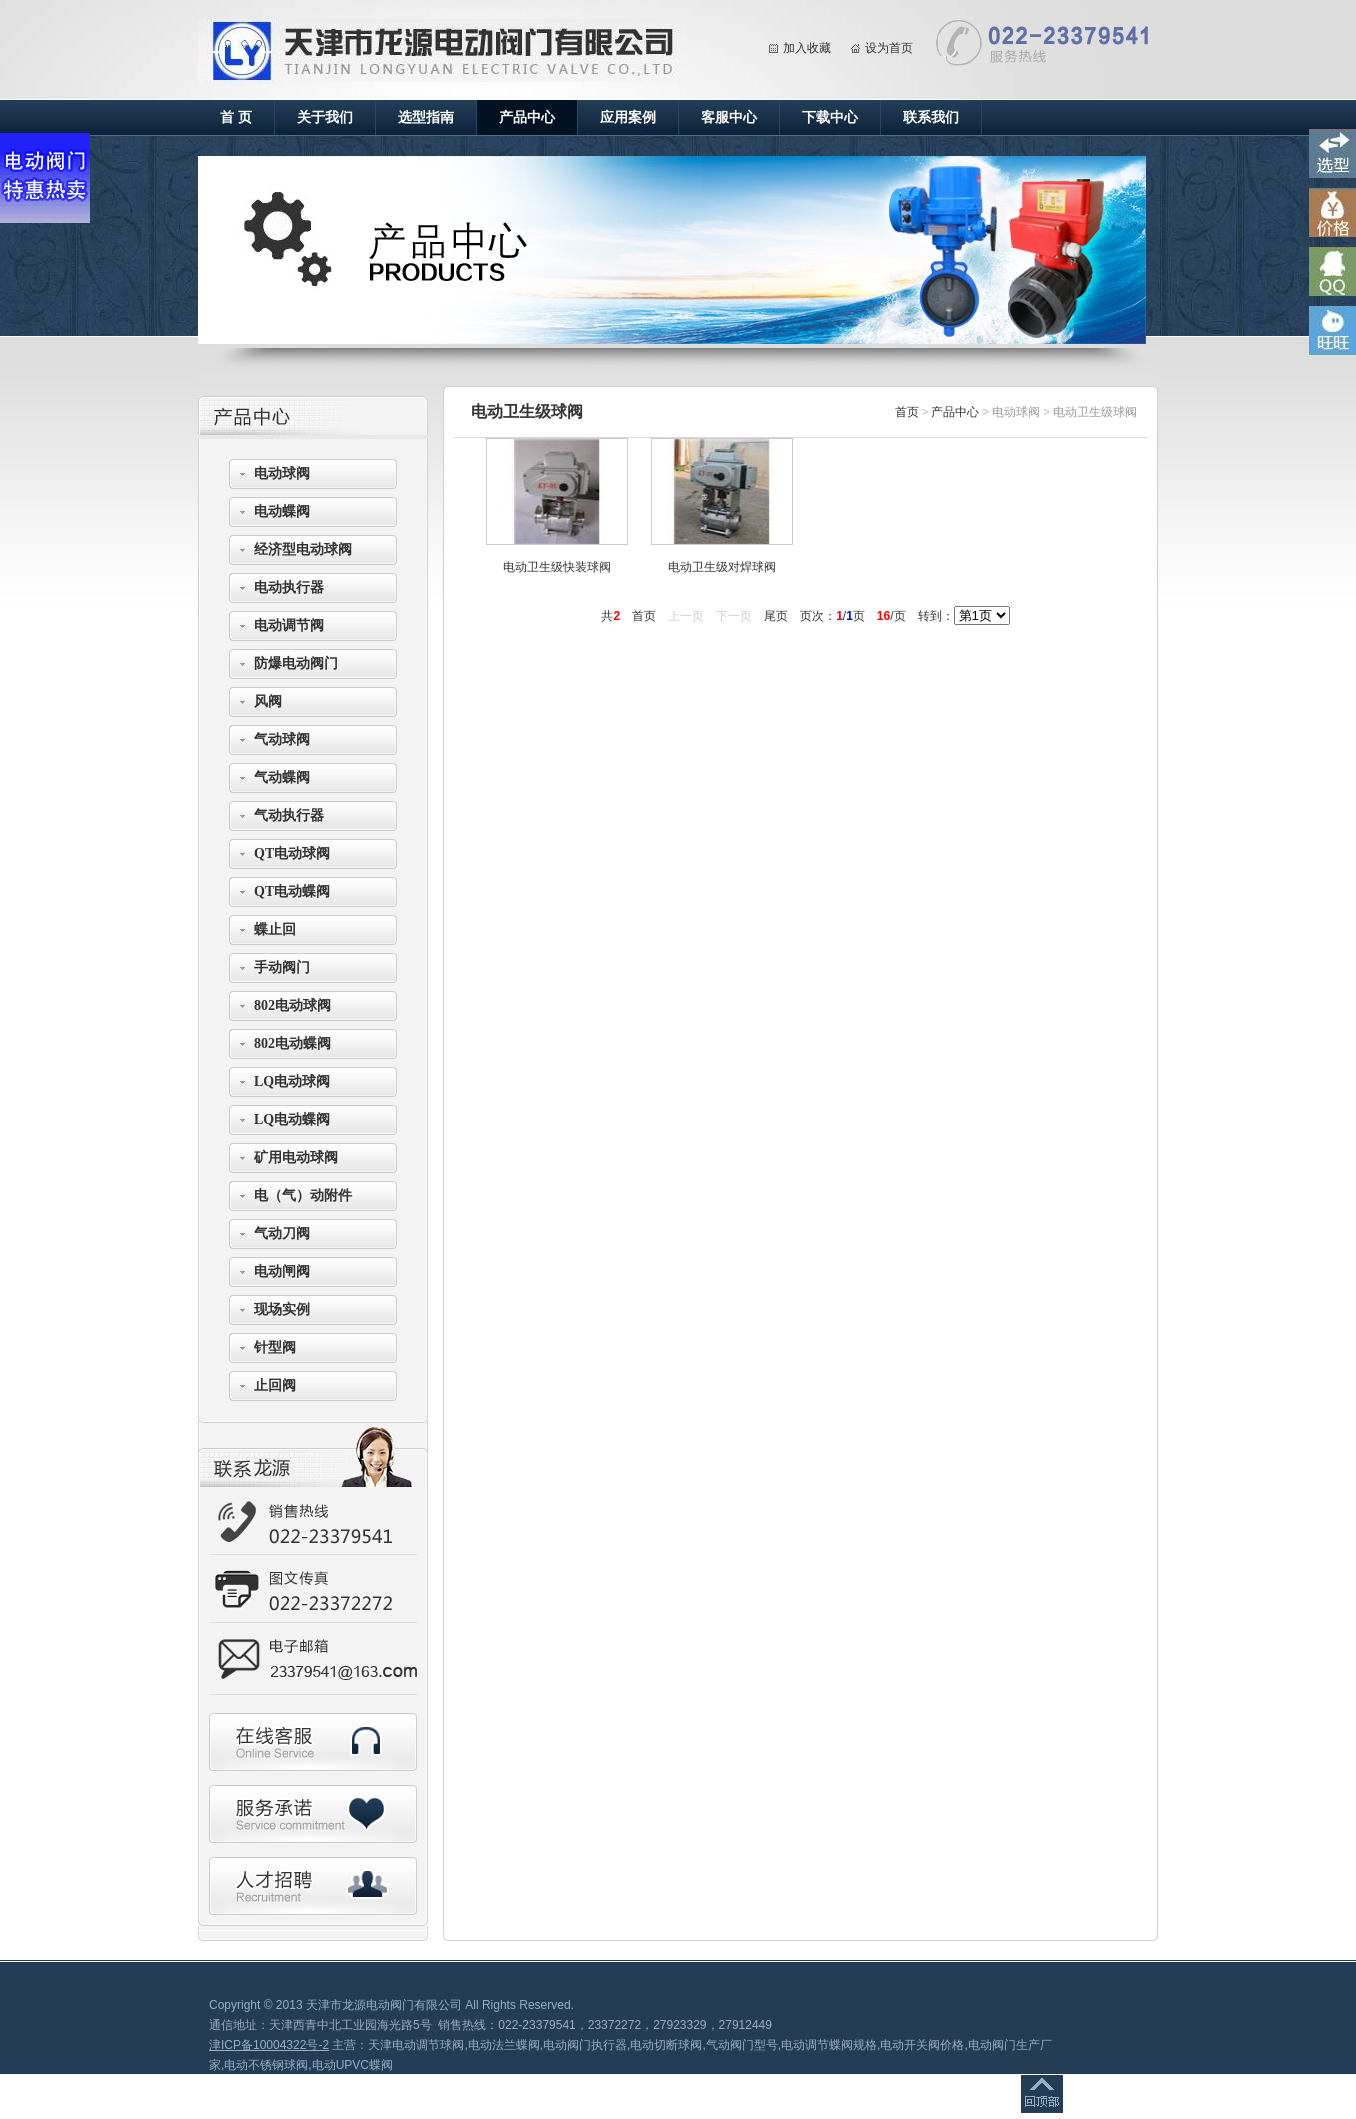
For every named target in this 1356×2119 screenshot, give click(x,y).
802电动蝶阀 (292, 1043)
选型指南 (426, 117)
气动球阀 (282, 739)
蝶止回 (275, 929)
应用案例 (628, 117)
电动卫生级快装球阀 (557, 567)
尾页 (776, 616)
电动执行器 (289, 587)
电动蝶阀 (282, 511)
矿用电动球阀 (296, 1157)
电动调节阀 (289, 625)
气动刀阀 (282, 1233)
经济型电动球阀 (303, 549)
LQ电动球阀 (292, 1081)
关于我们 (325, 117)
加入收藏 (807, 48)
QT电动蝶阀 (292, 891)
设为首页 (889, 48)
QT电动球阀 (292, 853)
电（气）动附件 (303, 1195)
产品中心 (527, 117)
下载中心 (830, 117)
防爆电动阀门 (296, 663)
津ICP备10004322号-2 (269, 2045)
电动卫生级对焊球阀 (722, 567)
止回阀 (275, 1385)
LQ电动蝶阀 (292, 1119)
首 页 (236, 117)
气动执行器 (289, 815)
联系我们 (931, 117)
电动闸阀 (282, 1271)
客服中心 (729, 117)
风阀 (268, 701)
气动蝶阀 (282, 777)
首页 (907, 412)
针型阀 (275, 1347)
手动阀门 (282, 967)
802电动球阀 (292, 1005)
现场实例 (282, 1309)
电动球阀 (282, 473)
